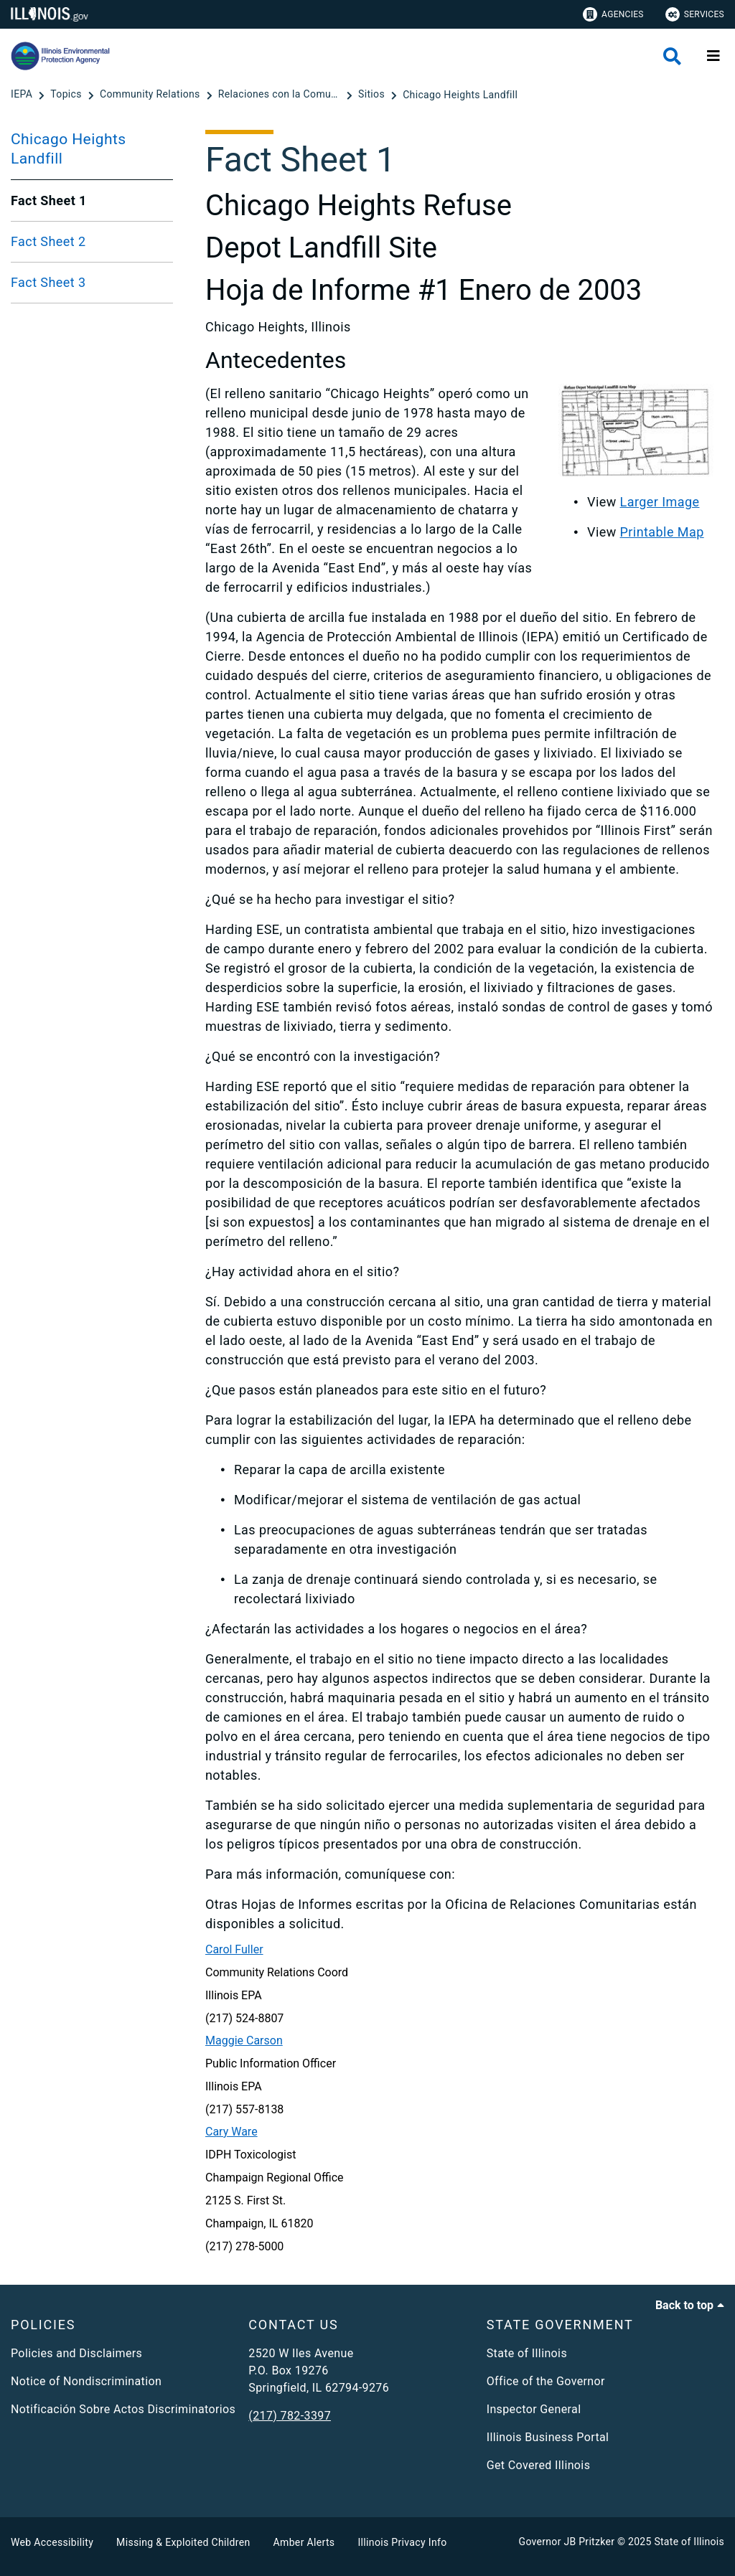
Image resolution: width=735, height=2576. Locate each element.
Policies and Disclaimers (76, 2353)
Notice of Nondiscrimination (86, 2381)
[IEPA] (23, 94)
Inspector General (534, 2409)
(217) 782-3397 (289, 2415)
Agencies (613, 14)
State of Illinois (527, 2353)
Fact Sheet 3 (48, 282)
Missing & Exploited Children (183, 2542)
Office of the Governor (546, 2381)
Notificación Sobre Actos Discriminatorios (123, 2409)
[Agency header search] (672, 56)
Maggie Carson (244, 2040)
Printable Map (662, 531)
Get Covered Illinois (539, 2465)
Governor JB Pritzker (567, 2541)
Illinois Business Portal (548, 2437)
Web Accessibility (52, 2542)
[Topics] (67, 94)
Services (694, 14)
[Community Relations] (151, 94)
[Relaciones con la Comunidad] (280, 94)
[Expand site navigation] (713, 56)
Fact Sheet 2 (48, 241)
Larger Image (660, 501)
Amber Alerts (304, 2542)
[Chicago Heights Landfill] (460, 94)
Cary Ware (231, 2131)
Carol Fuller (234, 1949)
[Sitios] (373, 94)
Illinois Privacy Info (401, 2542)
